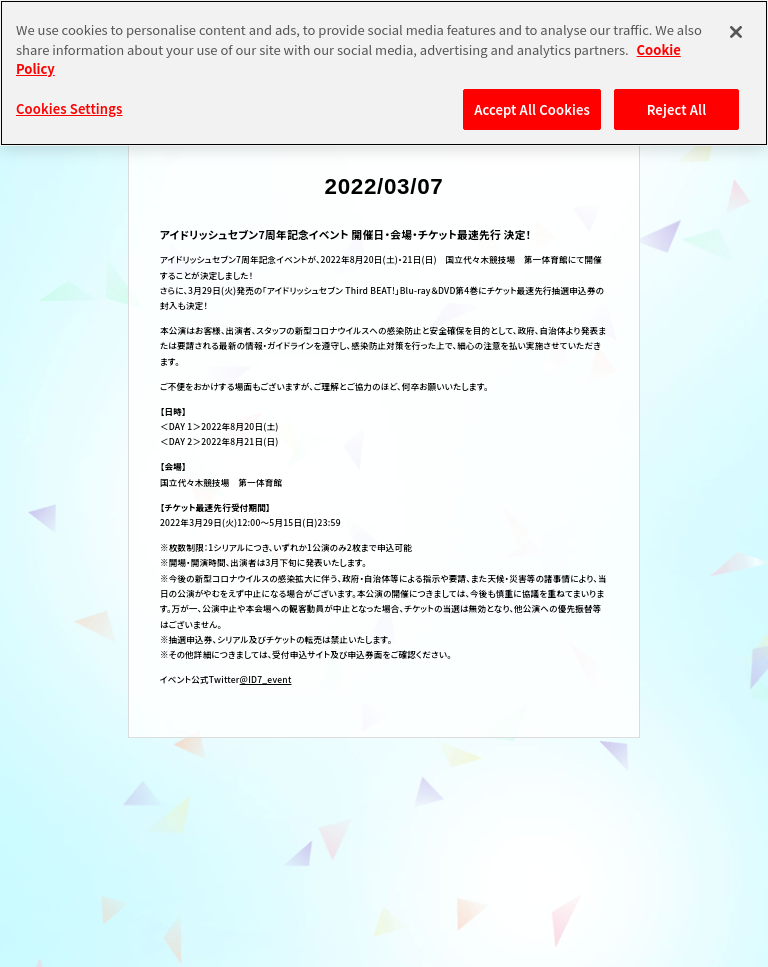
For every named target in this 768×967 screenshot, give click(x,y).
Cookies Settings (69, 108)
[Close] (736, 32)
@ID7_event (266, 679)
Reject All (677, 109)
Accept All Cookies (532, 109)
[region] (384, 73)
